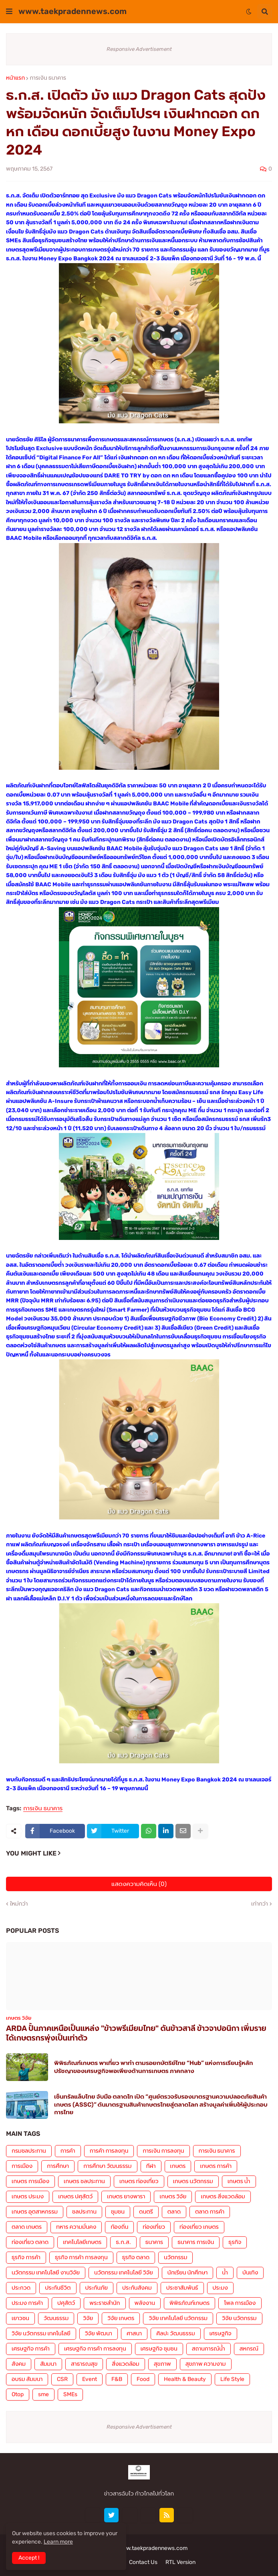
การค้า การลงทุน (109, 2150)
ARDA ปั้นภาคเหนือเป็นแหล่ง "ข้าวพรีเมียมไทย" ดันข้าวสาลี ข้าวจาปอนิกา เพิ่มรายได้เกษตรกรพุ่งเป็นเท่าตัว (136, 2033)
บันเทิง (250, 2272)
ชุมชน (118, 2211)
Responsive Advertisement (139, 49)
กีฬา (151, 2166)
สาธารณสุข (84, 2364)
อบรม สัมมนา (27, 2379)
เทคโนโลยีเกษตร (82, 2242)
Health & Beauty (185, 2379)
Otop (18, 2394)
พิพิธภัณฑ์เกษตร (189, 2303)
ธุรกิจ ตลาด (135, 2257)
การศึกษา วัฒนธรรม (107, 2166)
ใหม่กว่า (19, 1904)
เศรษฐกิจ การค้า (31, 2348)
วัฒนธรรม (56, 2318)
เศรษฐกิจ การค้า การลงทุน (95, 2348)
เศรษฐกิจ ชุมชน (159, 2348)
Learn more (58, 2541)
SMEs (70, 2394)
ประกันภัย (96, 2287)
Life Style (232, 2379)
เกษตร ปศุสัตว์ (75, 2196)
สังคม (19, 2364)
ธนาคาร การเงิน (195, 2242)
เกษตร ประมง (28, 2196)
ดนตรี (146, 2211)
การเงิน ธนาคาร (48, 78)
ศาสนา (134, 2333)
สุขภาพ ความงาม (205, 2364)
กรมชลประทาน (29, 2150)
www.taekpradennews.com (72, 11)
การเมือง (22, 2166)
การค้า (67, 2150)
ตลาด (174, 2211)
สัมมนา (48, 2364)
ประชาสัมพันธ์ (182, 2287)
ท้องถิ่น (119, 2227)
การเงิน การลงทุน (163, 2150)
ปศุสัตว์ (66, 2303)
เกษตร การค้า (216, 2166)
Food (143, 2379)
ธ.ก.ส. (123, 2242)
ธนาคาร (154, 2242)
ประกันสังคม (137, 2287)
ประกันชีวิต (58, 2287)
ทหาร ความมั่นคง (76, 2227)
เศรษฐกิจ (221, 2333)
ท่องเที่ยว (154, 2227)
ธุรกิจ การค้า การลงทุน (81, 2257)
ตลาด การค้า (209, 2211)
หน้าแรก (15, 78)
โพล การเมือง (240, 2303)
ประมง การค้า (27, 2303)
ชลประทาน (84, 2211)
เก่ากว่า (259, 1904)
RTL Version (180, 2562)
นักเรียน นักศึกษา (187, 2272)
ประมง (220, 2287)
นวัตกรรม (175, 2257)
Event (89, 2379)
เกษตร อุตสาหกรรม (35, 2211)
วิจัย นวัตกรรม (239, 2318)
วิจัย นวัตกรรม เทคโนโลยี (41, 2333)
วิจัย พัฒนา (98, 2333)
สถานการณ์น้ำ (208, 2348)
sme (43, 2394)
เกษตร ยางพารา (126, 2196)
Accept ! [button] (28, 2557)
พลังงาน (145, 2303)
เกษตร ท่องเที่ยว (139, 2181)
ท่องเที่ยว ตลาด (30, 2242)
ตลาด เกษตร (27, 2227)
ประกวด (21, 2287)
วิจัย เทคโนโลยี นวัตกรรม (178, 2318)
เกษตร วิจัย (172, 2196)
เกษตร (178, 2166)
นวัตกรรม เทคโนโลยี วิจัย (123, 2272)
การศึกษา (58, 2166)
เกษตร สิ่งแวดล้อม (223, 2196)
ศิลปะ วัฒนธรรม (175, 2333)
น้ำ (225, 2272)
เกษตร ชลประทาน (84, 2181)
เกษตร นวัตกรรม (193, 2181)
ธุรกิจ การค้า (26, 2257)
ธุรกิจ (234, 2242)
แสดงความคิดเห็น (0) (139, 1884)
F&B (116, 2379)
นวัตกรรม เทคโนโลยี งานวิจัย (46, 2272)
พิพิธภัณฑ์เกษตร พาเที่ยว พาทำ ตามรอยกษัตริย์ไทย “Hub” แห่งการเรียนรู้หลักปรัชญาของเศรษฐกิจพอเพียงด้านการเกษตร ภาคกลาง (153, 2067)
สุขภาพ (162, 2364)
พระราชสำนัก (104, 2303)
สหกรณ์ (249, 2348)
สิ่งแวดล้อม (125, 2364)
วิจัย (88, 2318)
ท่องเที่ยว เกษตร (199, 2227)
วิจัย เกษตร (120, 2318)
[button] (9, 11)
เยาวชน (20, 2318)
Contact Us (143, 2562)
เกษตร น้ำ (239, 2181)
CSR (62, 2379)
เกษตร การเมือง (30, 2181)
